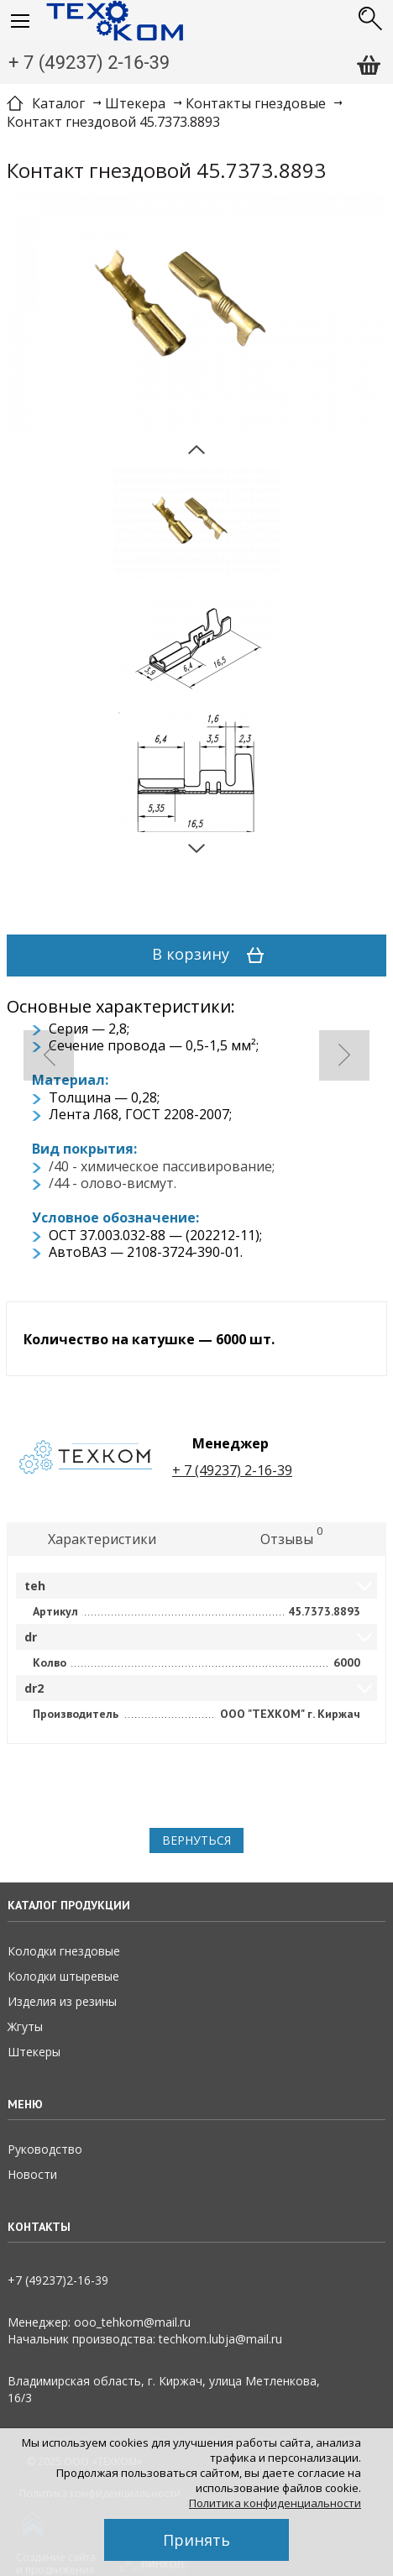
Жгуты (25, 2026)
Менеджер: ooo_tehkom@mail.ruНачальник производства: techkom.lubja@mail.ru (145, 2330)
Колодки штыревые (63, 1976)
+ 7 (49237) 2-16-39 (89, 62)
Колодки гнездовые (64, 1951)
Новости (32, 2174)
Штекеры (34, 2052)
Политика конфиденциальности (275, 2503)
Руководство (45, 2149)
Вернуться (196, 1840)
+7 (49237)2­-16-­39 (58, 2280)
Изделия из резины (62, 2001)
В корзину (213, 955)
